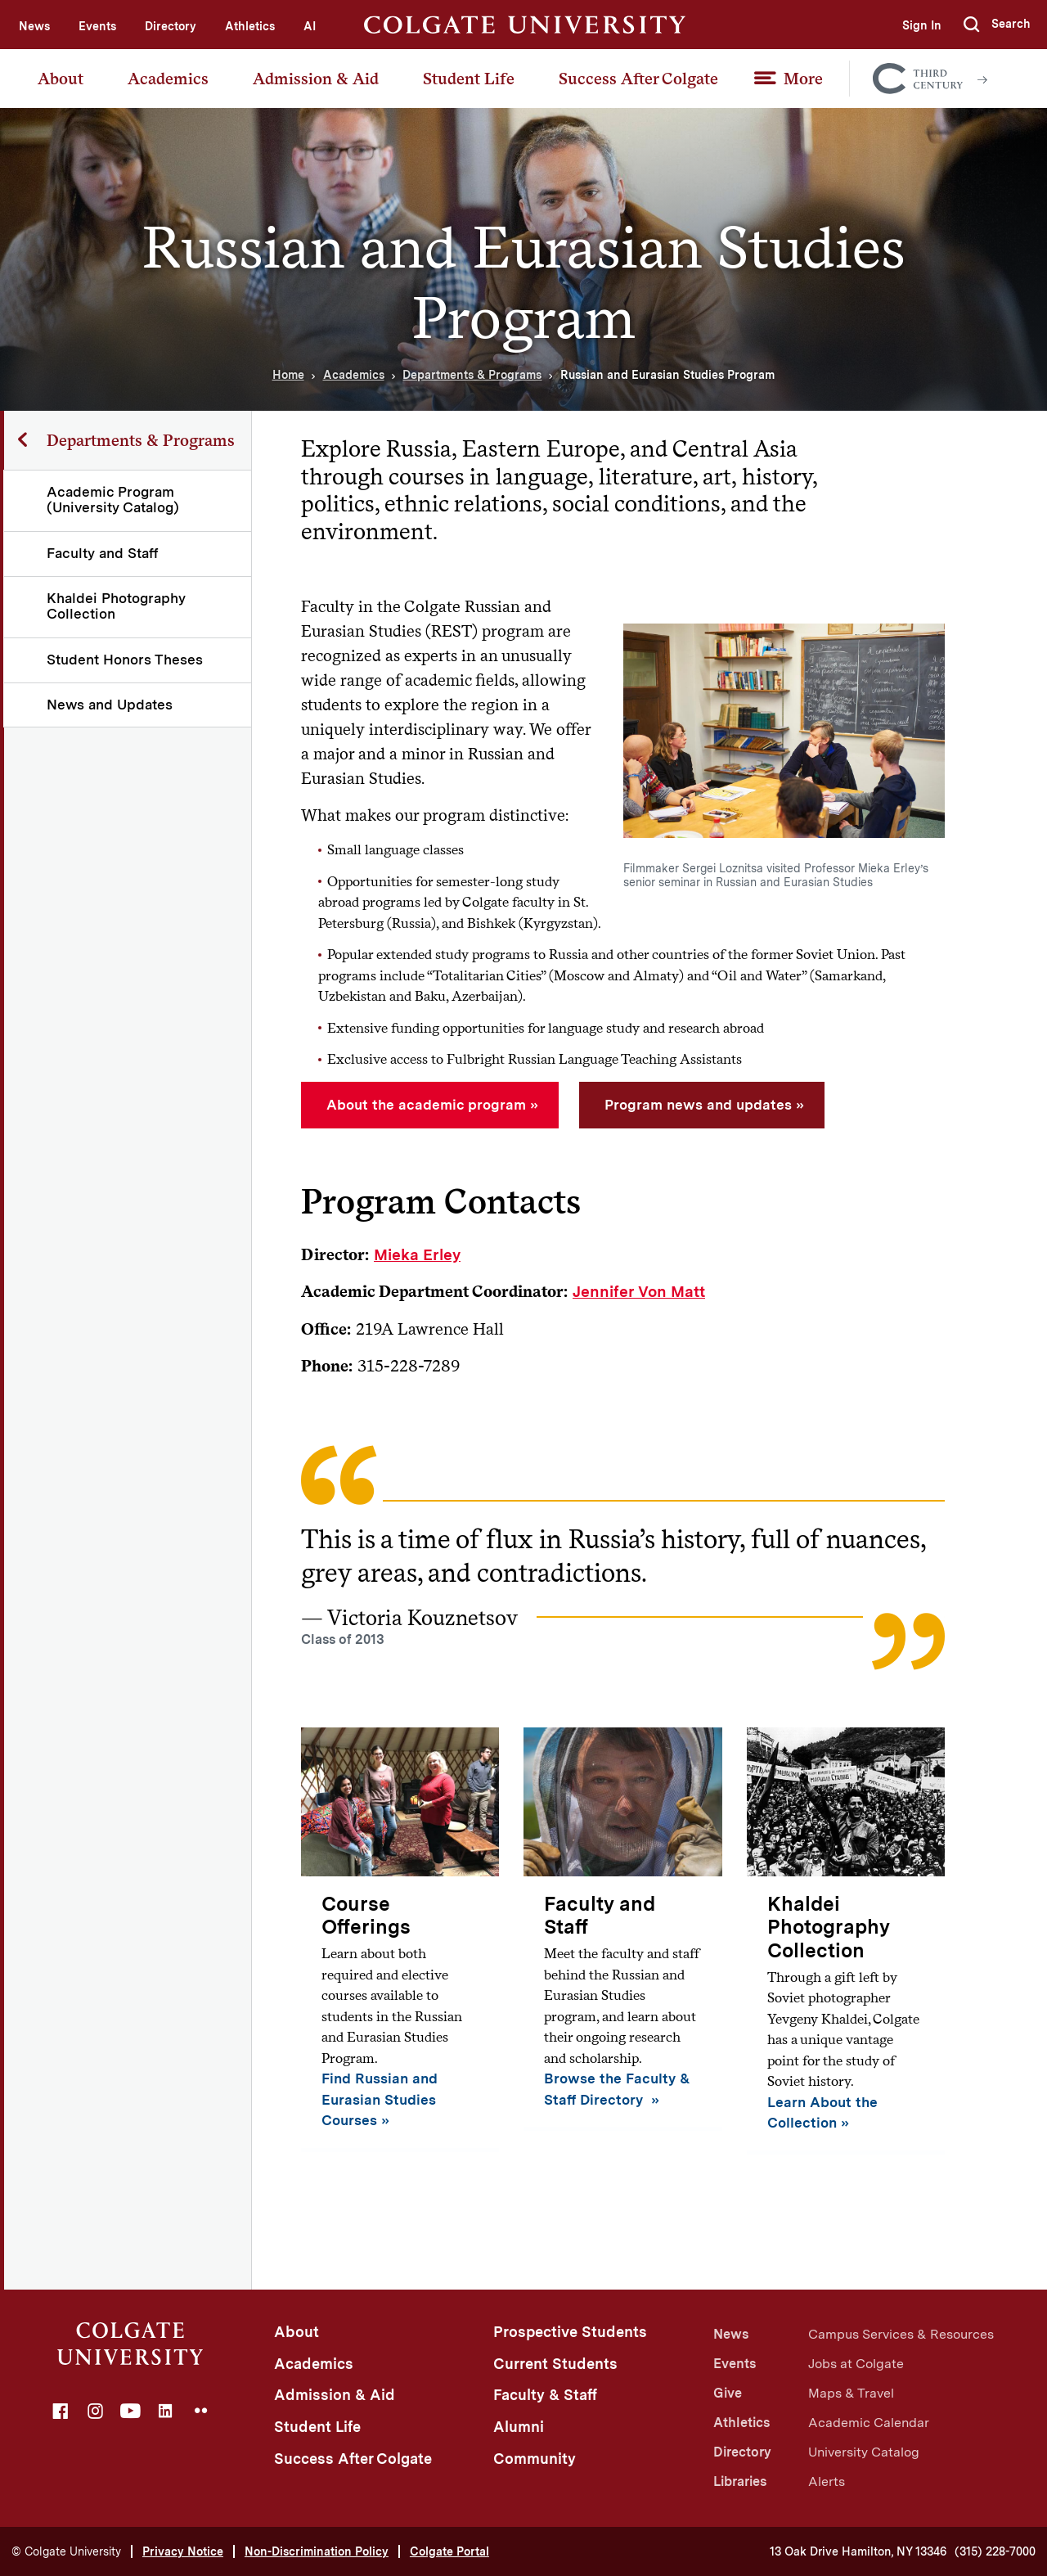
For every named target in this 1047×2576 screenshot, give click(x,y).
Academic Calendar (868, 2422)
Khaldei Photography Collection (116, 606)
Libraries (739, 2481)
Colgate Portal (449, 2551)
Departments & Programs (471, 374)
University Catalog (863, 2452)
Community (534, 2458)
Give (727, 2393)
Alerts (826, 2481)
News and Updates (110, 704)
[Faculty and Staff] (622, 1929)
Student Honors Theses (125, 659)
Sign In (921, 25)
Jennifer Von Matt (639, 1291)
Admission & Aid (316, 78)
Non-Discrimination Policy (317, 2551)
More (803, 78)
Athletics (250, 26)
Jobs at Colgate (856, 2363)
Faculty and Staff (103, 553)
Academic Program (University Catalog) (113, 500)
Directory (170, 26)
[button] (997, 24)
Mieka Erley (417, 1254)
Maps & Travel (851, 2393)
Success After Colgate (638, 78)
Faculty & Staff (545, 2394)
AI (309, 26)
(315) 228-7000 (995, 2551)
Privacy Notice (182, 2551)
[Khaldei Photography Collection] (846, 1941)
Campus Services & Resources (901, 2334)
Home (288, 374)
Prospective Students (570, 2331)
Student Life (469, 78)
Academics (168, 78)
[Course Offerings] (400, 1939)
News (34, 26)
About (60, 78)
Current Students (555, 2363)
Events (97, 26)
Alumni (518, 2426)
